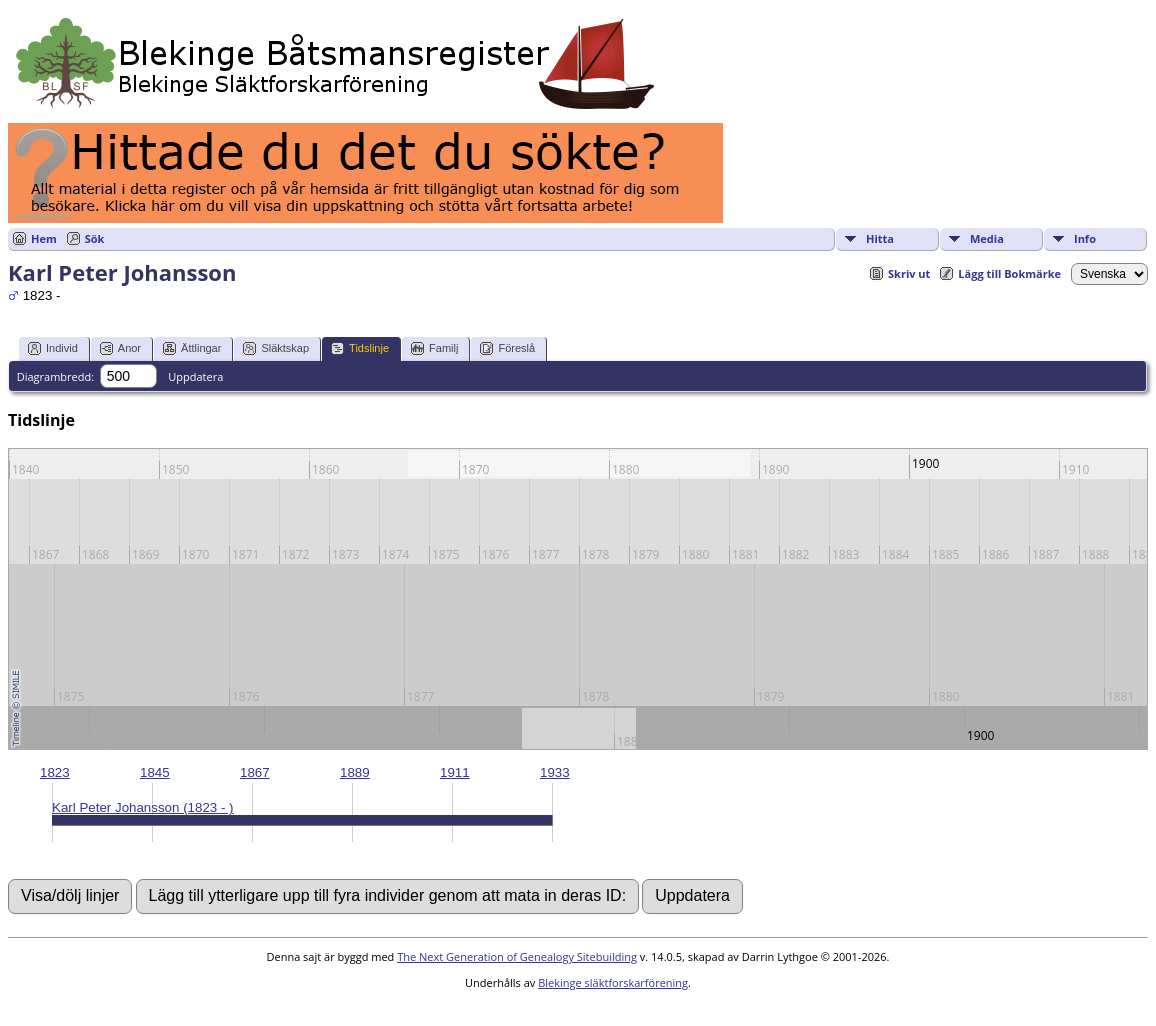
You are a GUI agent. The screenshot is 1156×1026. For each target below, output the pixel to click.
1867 (255, 772)
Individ (53, 348)
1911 (455, 772)
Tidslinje (360, 348)
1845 (155, 772)
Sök (95, 238)
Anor (120, 348)
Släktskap (276, 348)
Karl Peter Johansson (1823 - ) (143, 807)
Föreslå (507, 348)
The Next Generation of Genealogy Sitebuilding (517, 956)
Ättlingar (192, 348)
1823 (55, 772)
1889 (355, 772)
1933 (555, 772)
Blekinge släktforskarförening (613, 982)
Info (1085, 238)
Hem (44, 238)
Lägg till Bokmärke (1009, 273)
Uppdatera (195, 376)
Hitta (880, 238)
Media (987, 238)
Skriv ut (909, 273)
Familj (434, 348)
